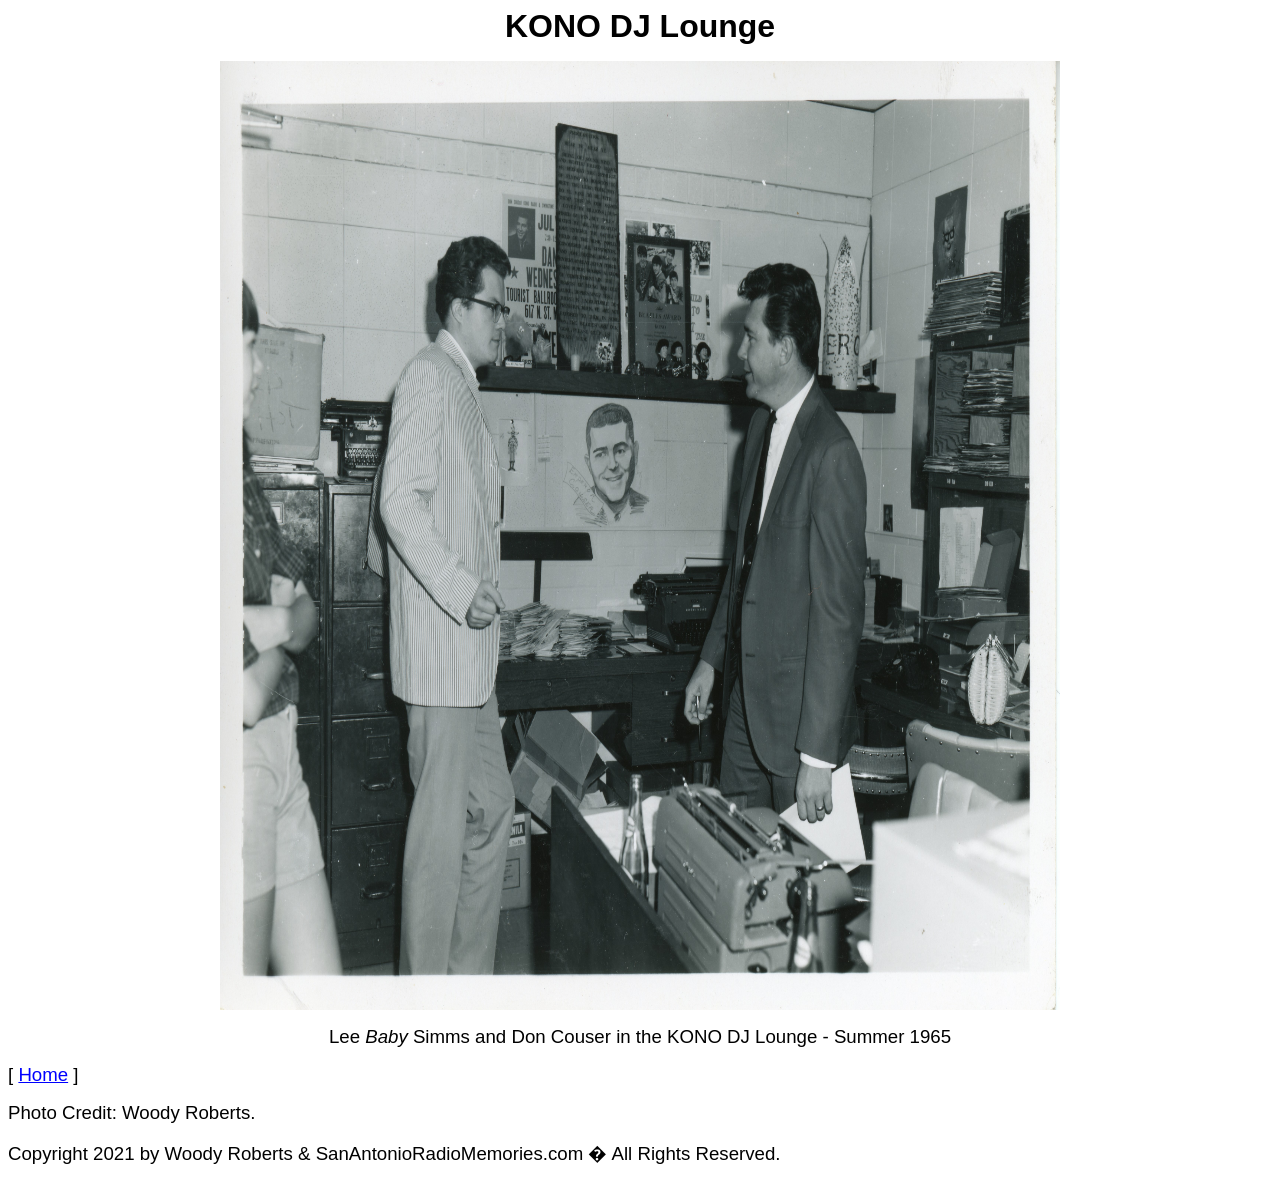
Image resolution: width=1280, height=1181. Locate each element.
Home (43, 1074)
